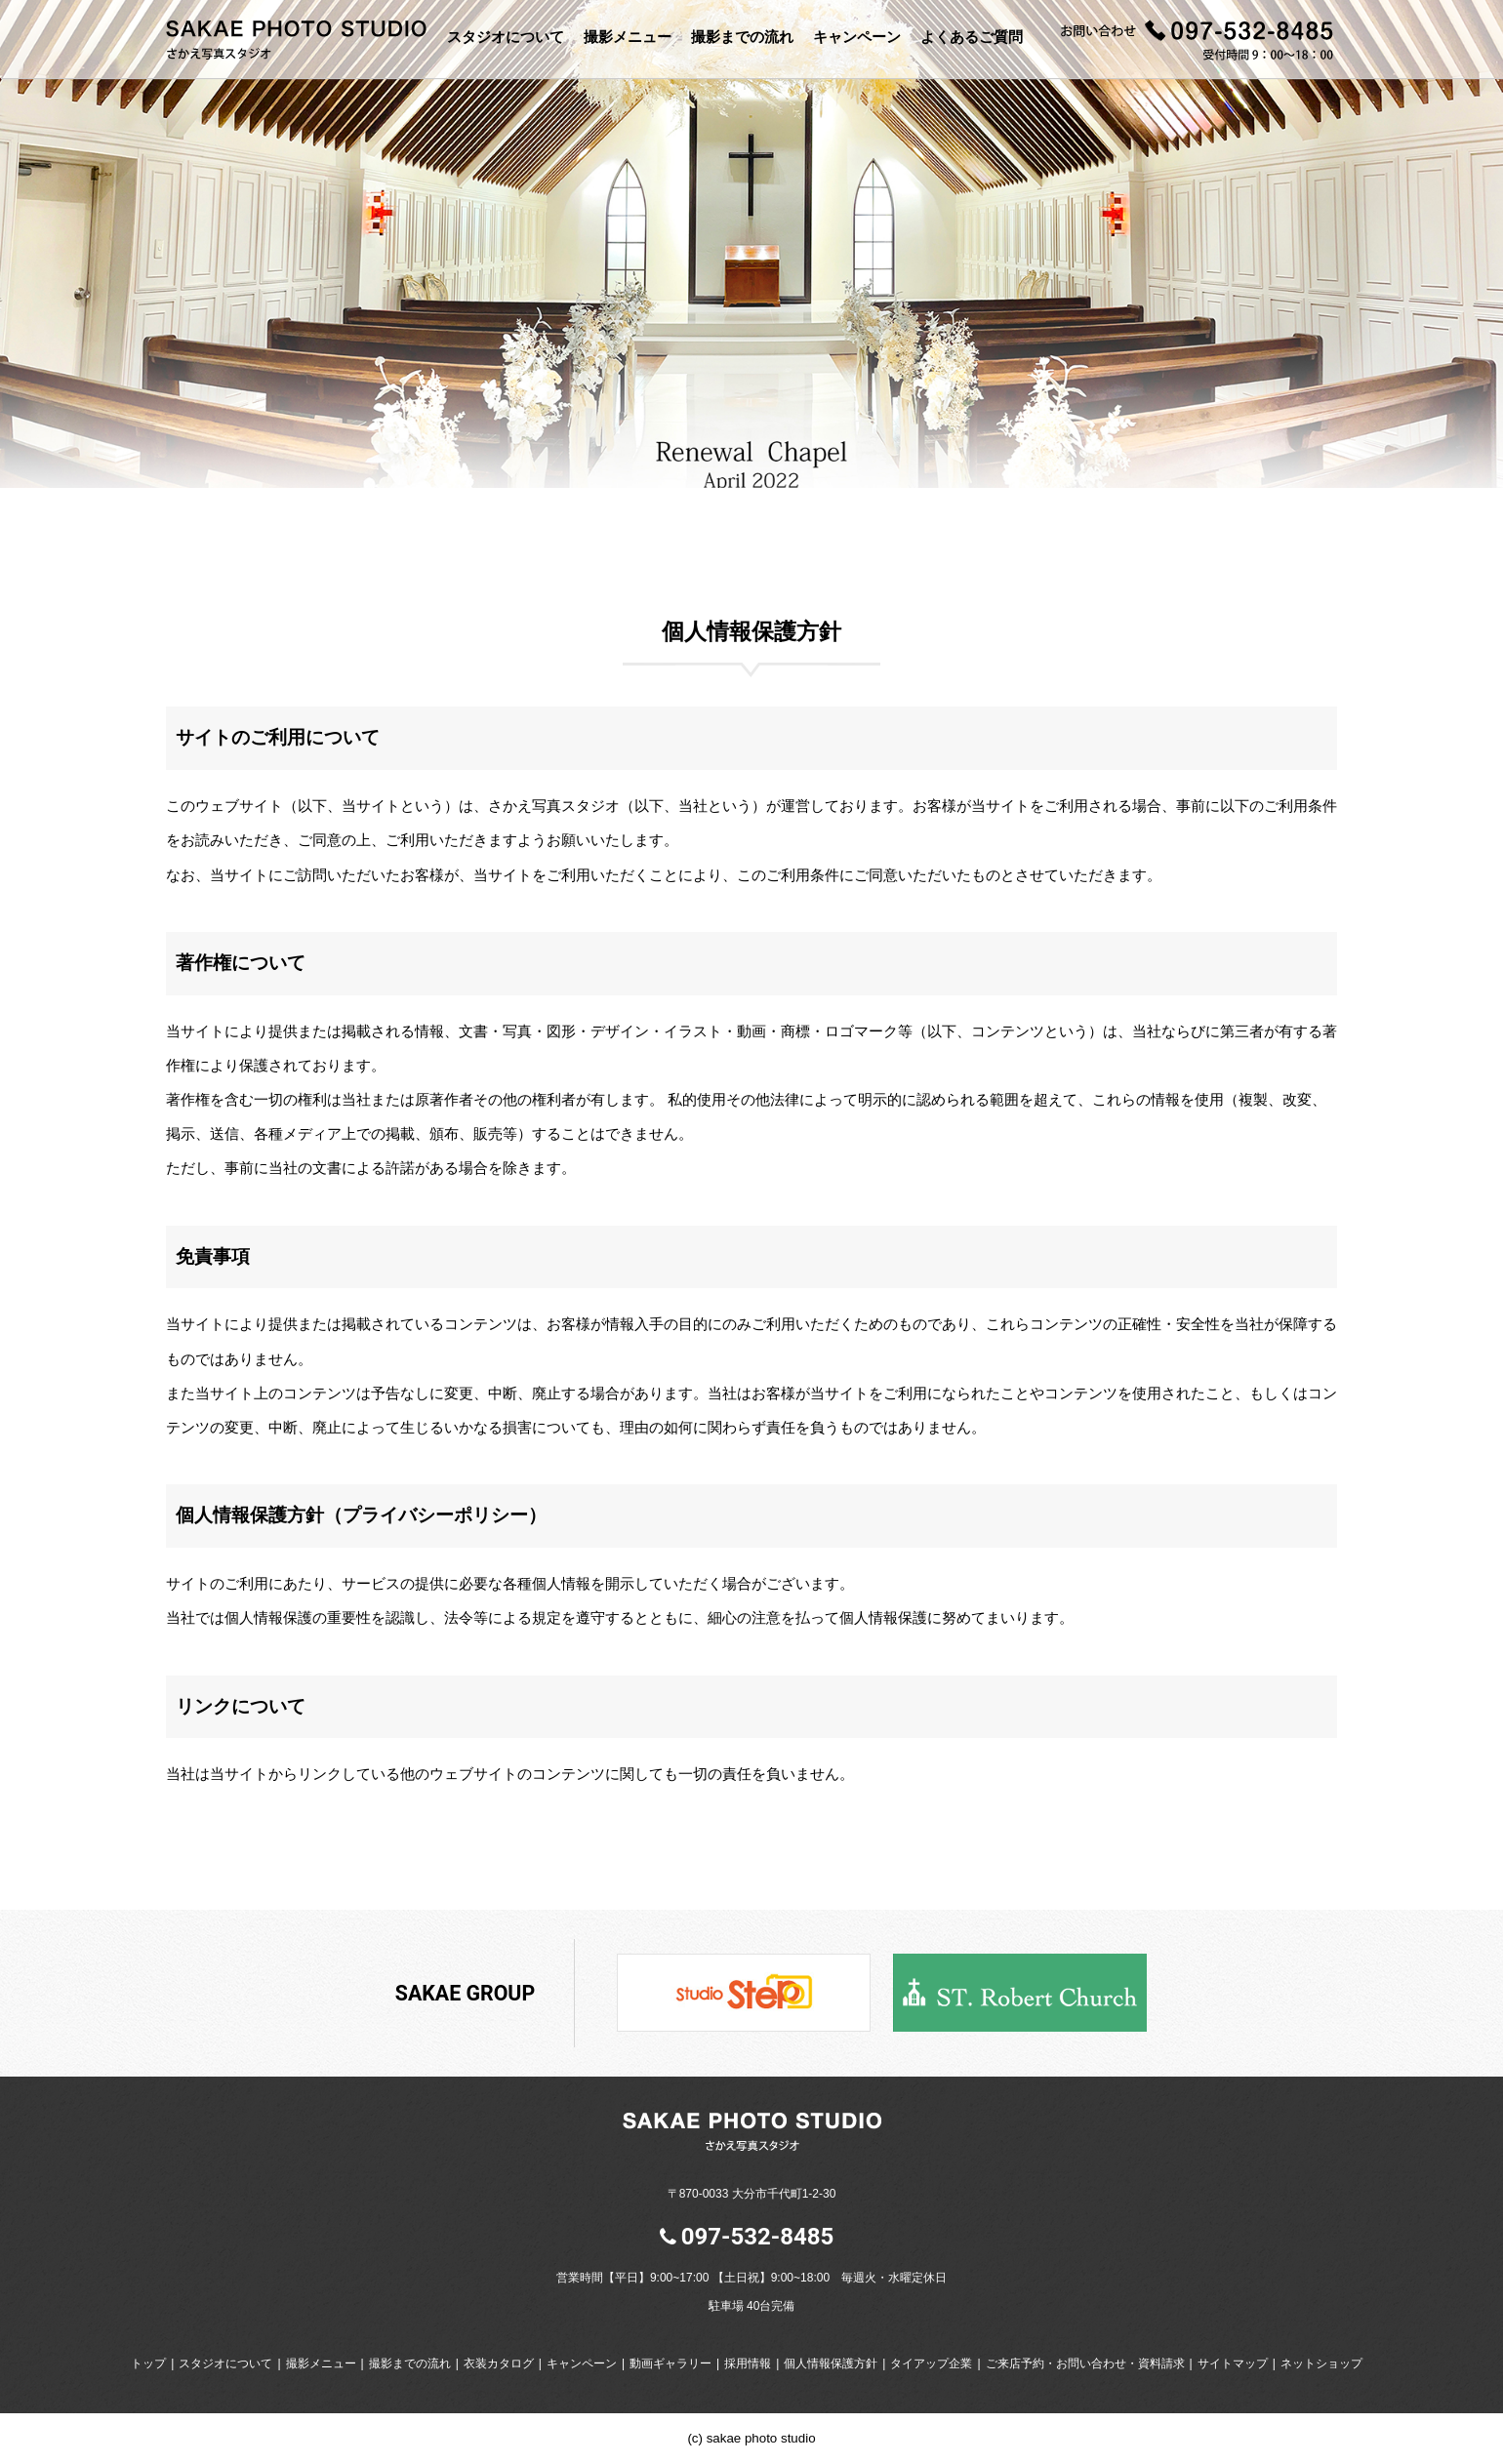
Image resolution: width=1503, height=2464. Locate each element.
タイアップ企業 (931, 2363)
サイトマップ (1233, 2363)
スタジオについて (505, 36)
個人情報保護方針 (830, 2363)
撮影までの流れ (742, 36)
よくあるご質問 (971, 36)
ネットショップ (1321, 2363)
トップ (148, 2363)
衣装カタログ (499, 2363)
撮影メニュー (627, 36)
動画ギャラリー (670, 2363)
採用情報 (747, 2363)
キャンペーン (857, 36)
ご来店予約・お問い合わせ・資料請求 (1085, 2363)
